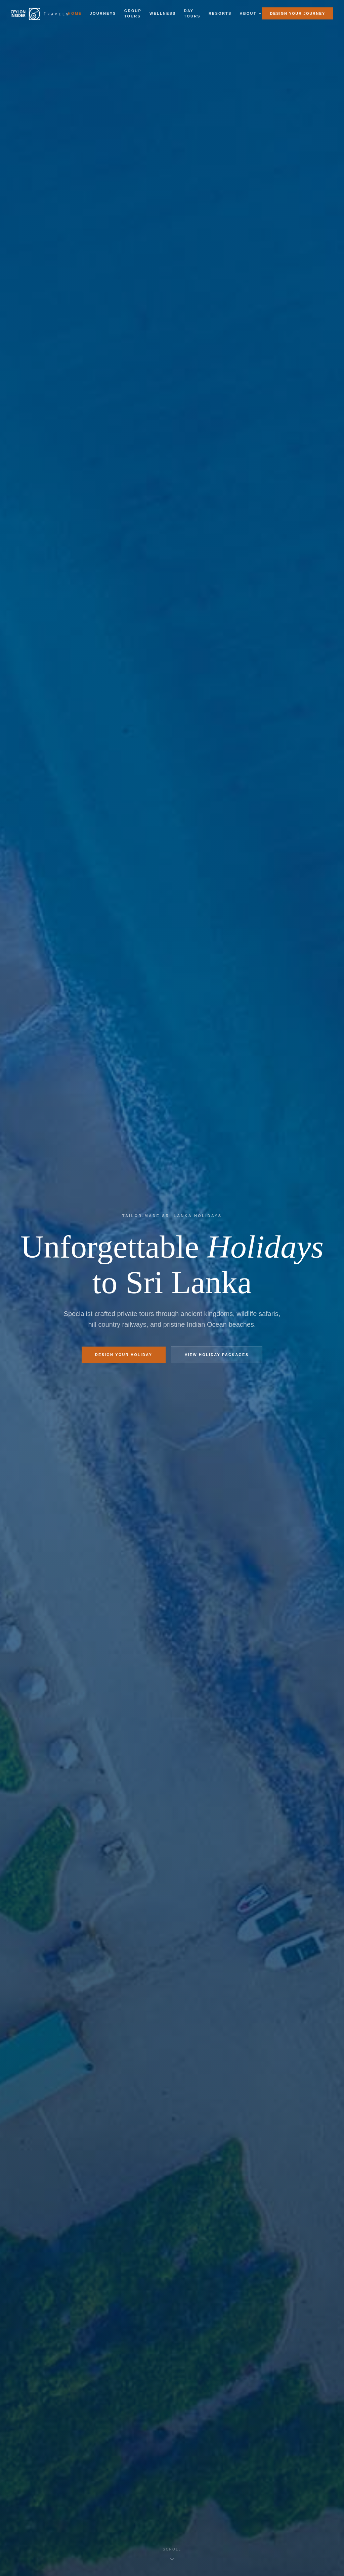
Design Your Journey (297, 13)
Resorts (220, 13)
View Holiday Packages (217, 1355)
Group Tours (132, 13)
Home (75, 13)
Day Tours (192, 13)
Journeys (103, 13)
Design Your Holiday (123, 1355)
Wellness (162, 13)
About (251, 13)
